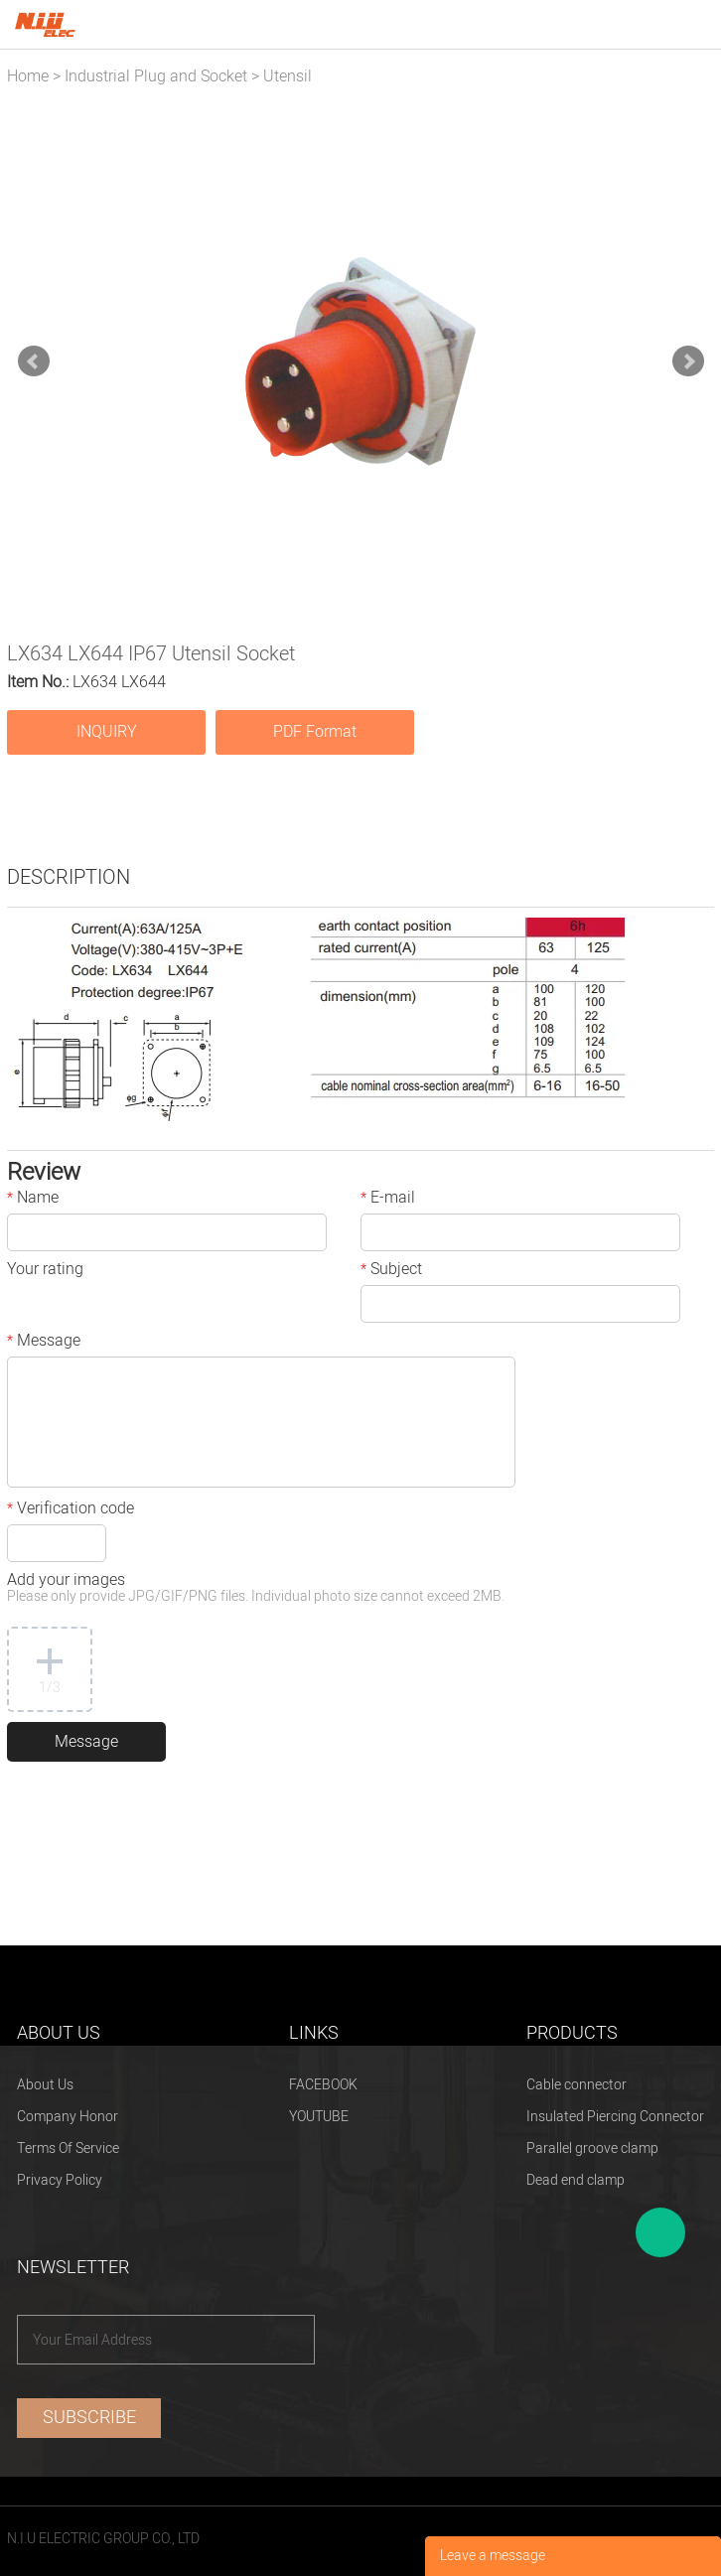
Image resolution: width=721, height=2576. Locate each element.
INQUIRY (106, 732)
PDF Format (315, 732)
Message (43, 1343)
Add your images (256, 1589)
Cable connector (576, 2085)
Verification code (70, 1510)
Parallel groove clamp (592, 2148)
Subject (391, 1271)
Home (28, 76)
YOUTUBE (319, 2116)
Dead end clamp (575, 2180)
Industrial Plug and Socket (156, 76)
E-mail (387, 1200)
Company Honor (67, 2116)
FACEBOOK (323, 2085)
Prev (34, 361)
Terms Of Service (68, 2148)
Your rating (45, 1271)
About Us (45, 2085)
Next (688, 361)
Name (33, 1200)
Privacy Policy (59, 2180)
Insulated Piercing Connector (615, 2116)
